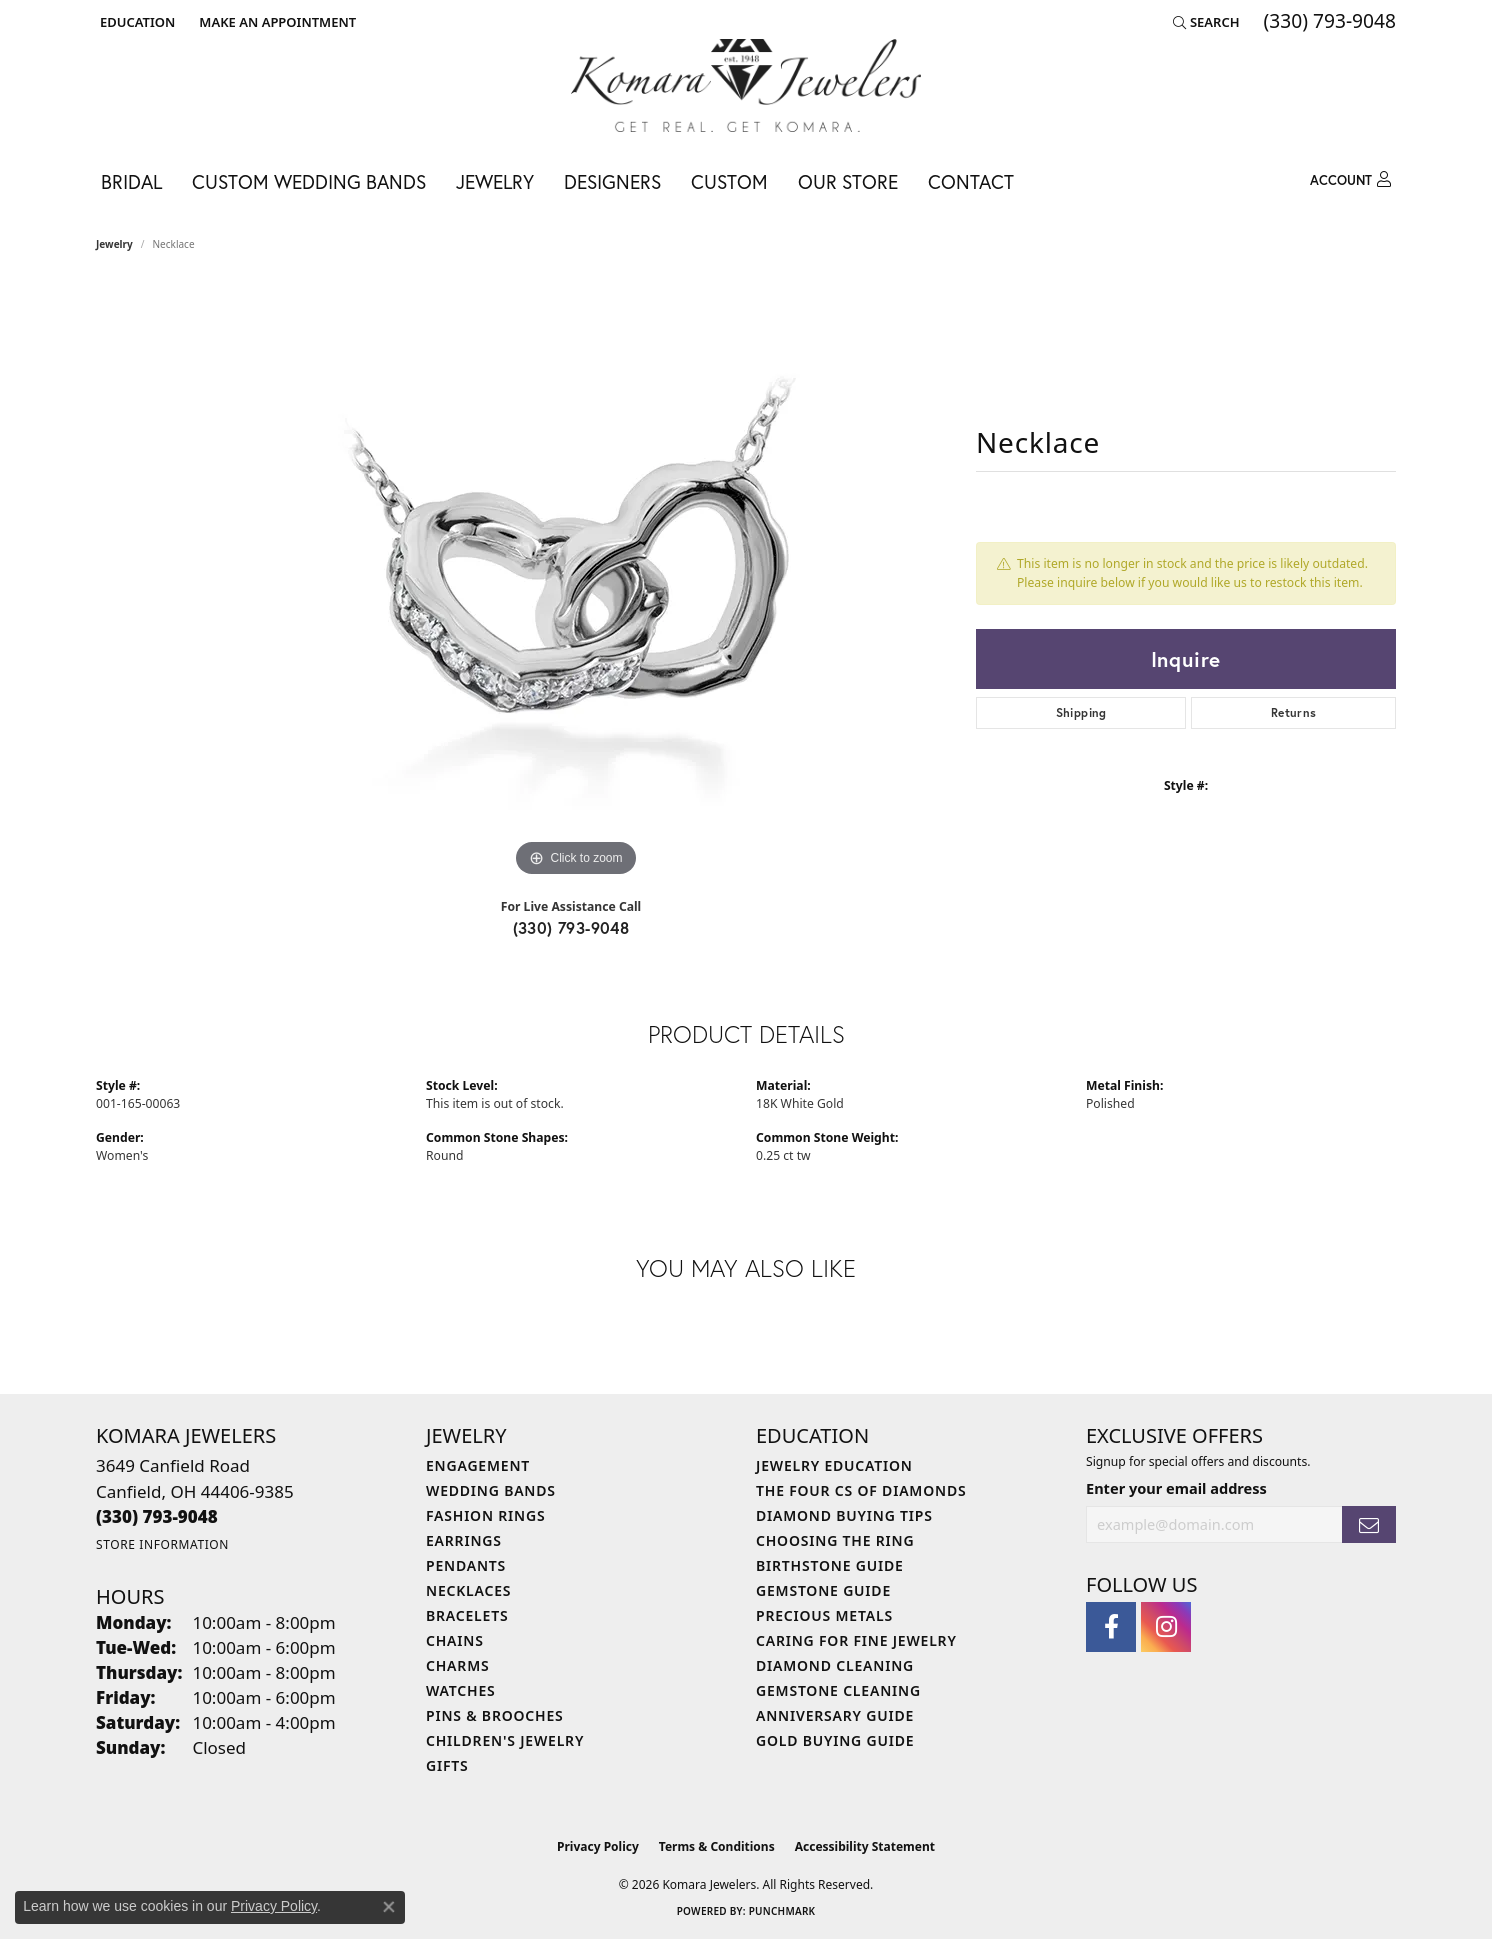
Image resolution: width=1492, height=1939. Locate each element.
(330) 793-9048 (571, 927)
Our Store (848, 181)
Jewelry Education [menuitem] (834, 1465)
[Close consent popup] (389, 1907)
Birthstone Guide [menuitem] (830, 1565)
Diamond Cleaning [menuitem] (835, 1665)
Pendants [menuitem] (466, 1565)
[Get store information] (162, 1544)
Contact (971, 181)
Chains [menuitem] (455, 1640)
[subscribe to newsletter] (1369, 1524)
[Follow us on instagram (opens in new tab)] (1166, 1627)
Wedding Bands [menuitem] (491, 1490)
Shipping (1081, 712)
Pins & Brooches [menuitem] (495, 1715)
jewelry (114, 244)
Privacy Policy (598, 1846)
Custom (729, 181)
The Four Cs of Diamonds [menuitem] (861, 1490)
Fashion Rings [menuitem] (485, 1515)
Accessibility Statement (865, 1846)
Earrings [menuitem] (464, 1540)
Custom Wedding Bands (309, 181)
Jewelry (495, 181)
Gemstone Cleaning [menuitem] (838, 1690)
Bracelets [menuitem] (467, 1615)
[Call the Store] (157, 1516)
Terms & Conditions (717, 1846)
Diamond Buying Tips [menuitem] (844, 1515)
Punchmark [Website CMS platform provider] (782, 1911)
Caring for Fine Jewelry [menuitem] (856, 1640)
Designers (612, 181)
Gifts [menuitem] (447, 1765)
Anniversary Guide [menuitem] (835, 1715)
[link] (275, 22)
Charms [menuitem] (457, 1665)
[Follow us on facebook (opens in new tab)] (1111, 1627)
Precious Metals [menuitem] (824, 1615)
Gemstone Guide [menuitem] (823, 1590)
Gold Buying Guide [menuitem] (835, 1740)
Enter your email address (1176, 1488)
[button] (135, 22)
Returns (1294, 712)
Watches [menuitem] (461, 1690)
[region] (576, 582)
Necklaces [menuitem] (468, 1590)
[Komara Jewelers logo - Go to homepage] (746, 85)
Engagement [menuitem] (478, 1465)
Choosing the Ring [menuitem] (835, 1540)
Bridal (131, 181)
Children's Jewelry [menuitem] (505, 1740)
